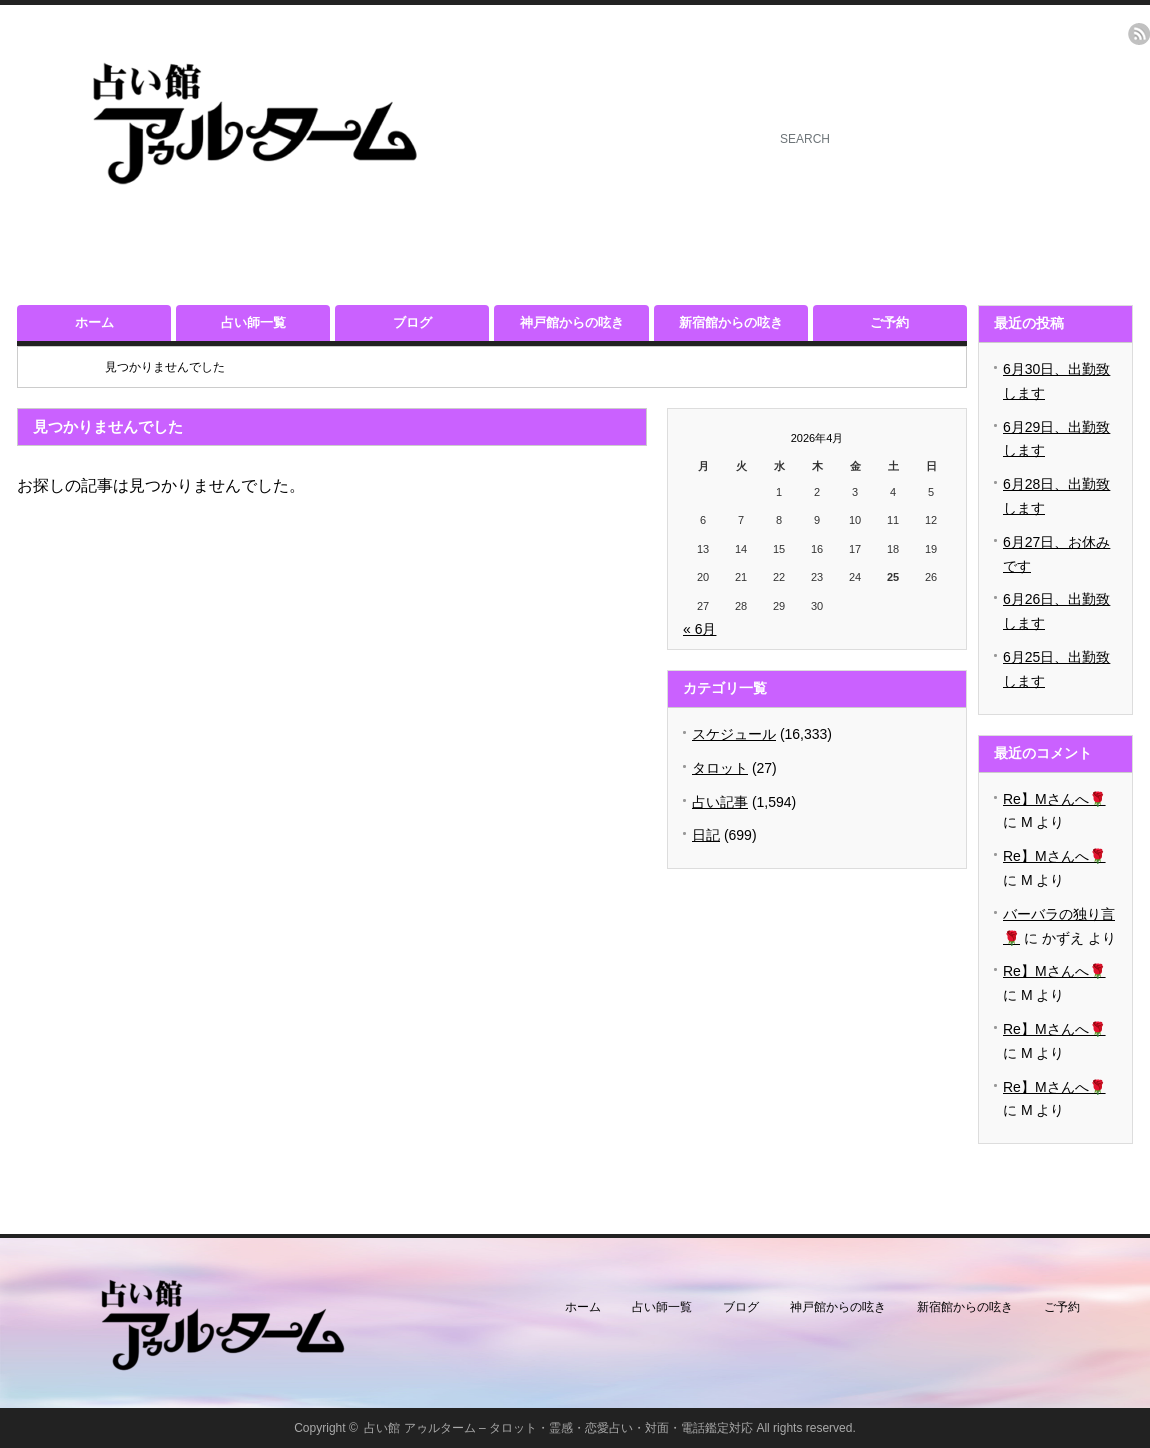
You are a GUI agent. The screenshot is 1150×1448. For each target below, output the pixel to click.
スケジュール (734, 734)
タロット (720, 768)
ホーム (94, 322)
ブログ (412, 322)
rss (1139, 34)
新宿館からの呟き (731, 322)
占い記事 (720, 802)
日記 (706, 835)
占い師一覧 (253, 322)
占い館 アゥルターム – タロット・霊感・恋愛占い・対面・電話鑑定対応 (558, 1428)
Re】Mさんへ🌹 (1054, 799)
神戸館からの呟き (572, 322)
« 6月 (699, 629)
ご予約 (889, 322)
